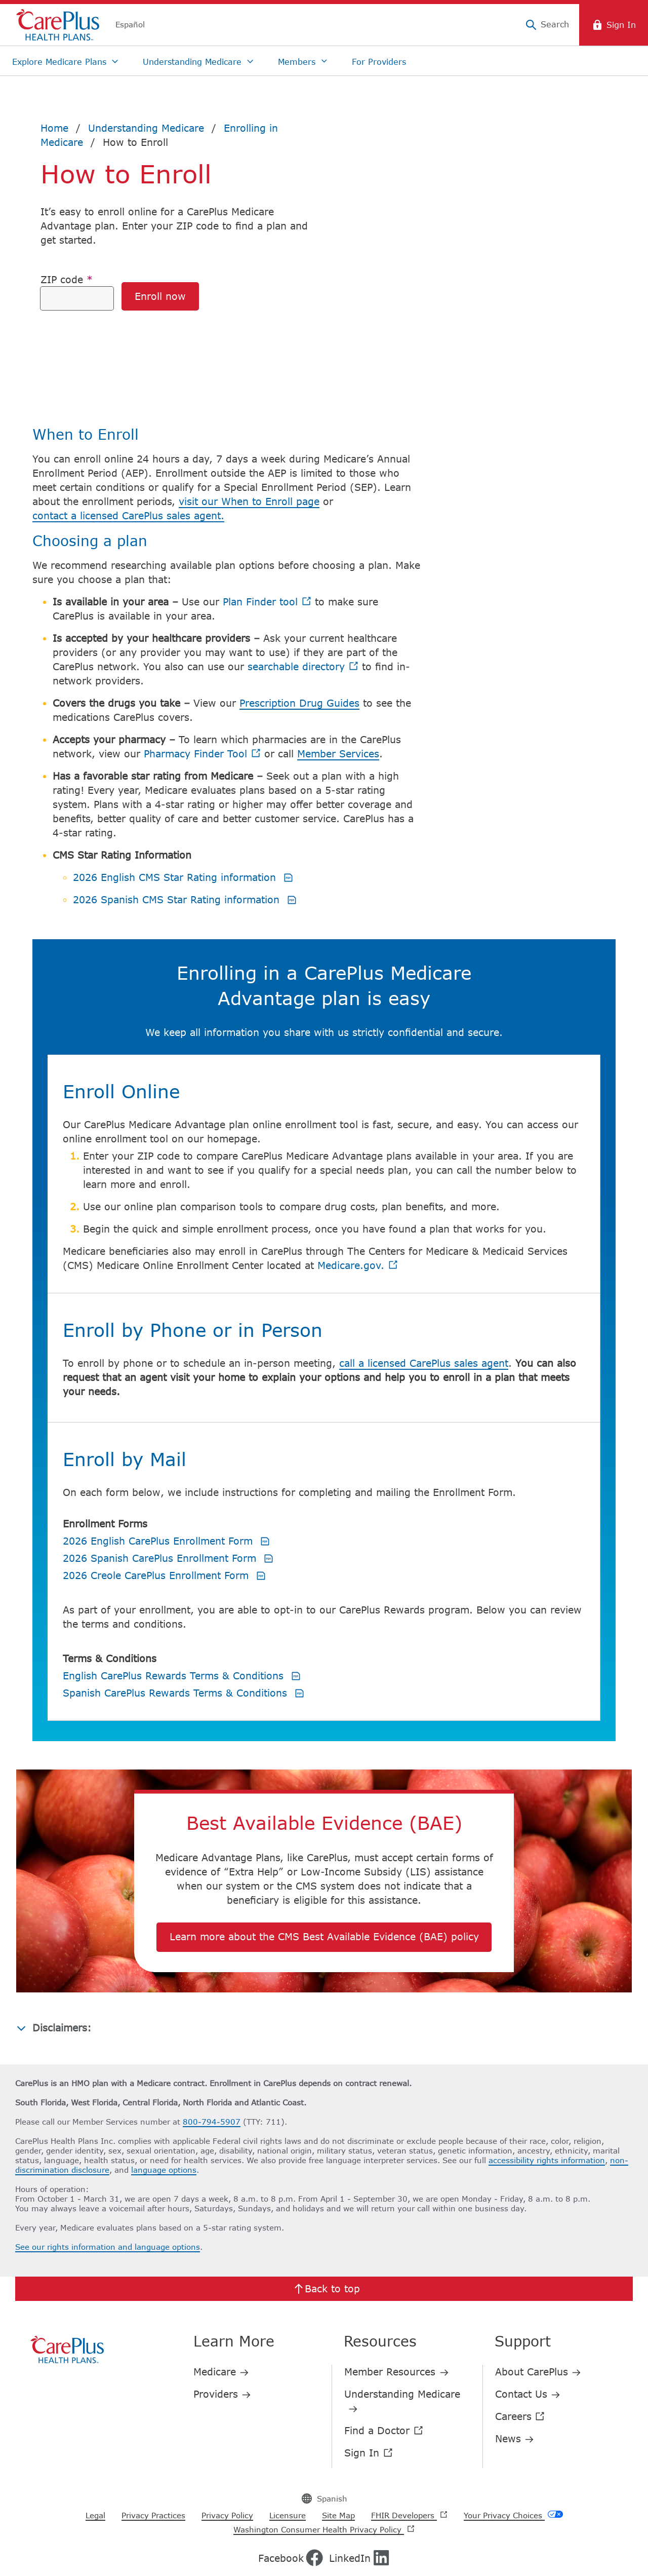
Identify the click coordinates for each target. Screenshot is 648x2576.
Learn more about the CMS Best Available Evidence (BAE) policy (324, 1883)
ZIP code (66, 279)
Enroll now (160, 296)
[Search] (547, 25)
